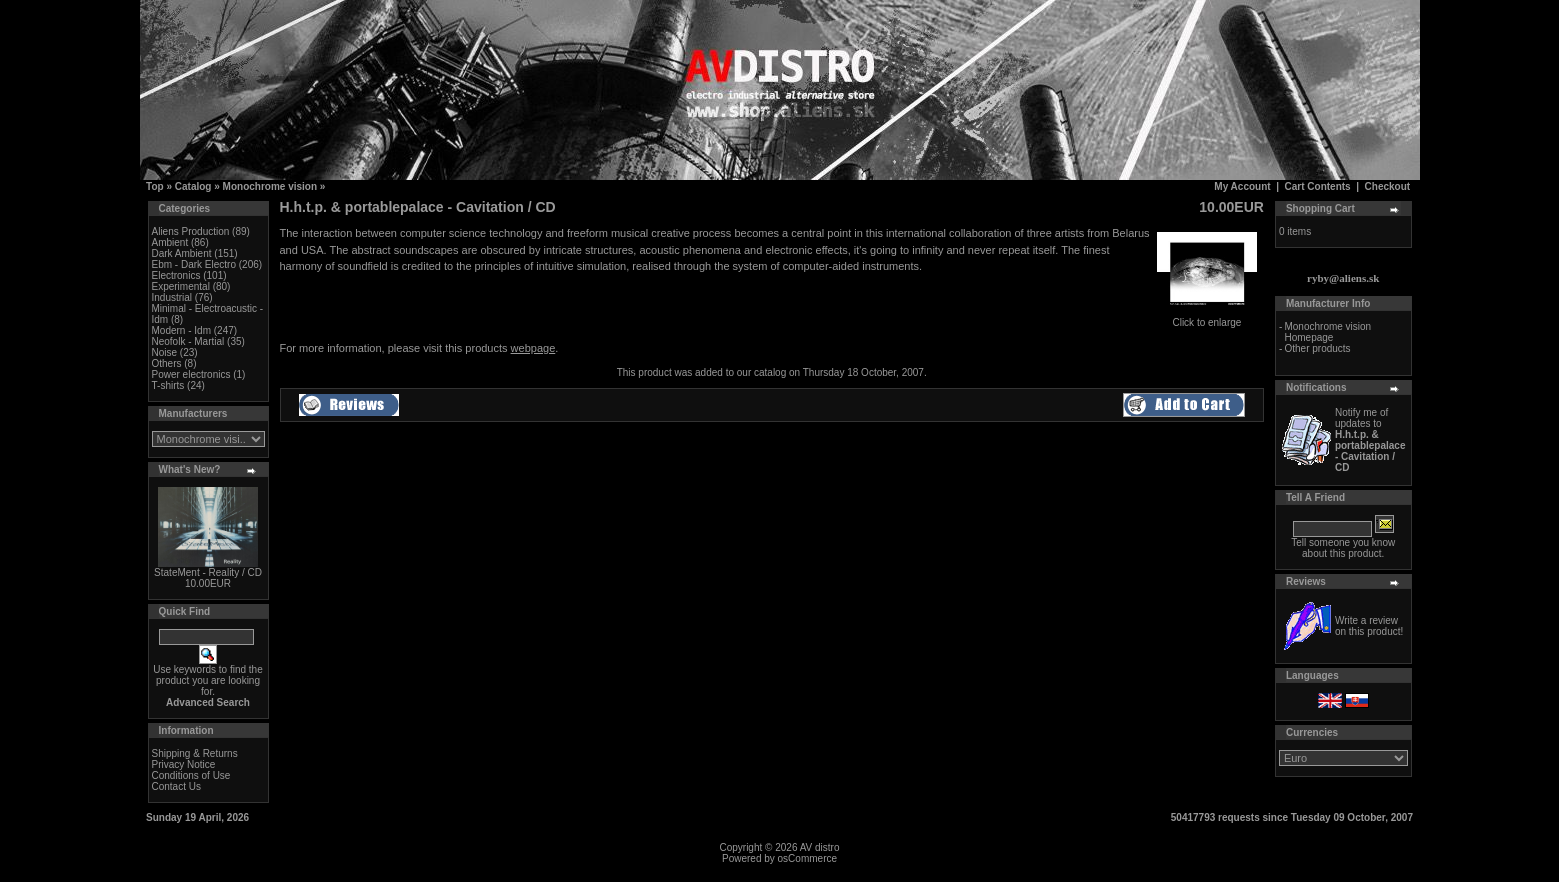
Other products (1317, 348)
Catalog (193, 186)
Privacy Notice (184, 764)
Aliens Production (191, 231)
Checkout (1388, 186)
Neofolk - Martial (188, 341)
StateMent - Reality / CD (208, 572)
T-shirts (168, 385)
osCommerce (807, 858)
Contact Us (176, 786)
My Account (1242, 186)
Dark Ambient (182, 253)
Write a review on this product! (1369, 626)
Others (167, 363)
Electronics (176, 275)
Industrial (172, 297)
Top (155, 186)
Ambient (170, 242)
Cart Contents (1318, 186)
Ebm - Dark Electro (194, 264)
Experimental (181, 286)
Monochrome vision (270, 186)
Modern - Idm (181, 330)
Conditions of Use (191, 775)
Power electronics (191, 374)
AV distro (820, 847)
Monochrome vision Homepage (1327, 332)
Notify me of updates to (1370, 440)
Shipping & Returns (195, 753)
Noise (165, 352)
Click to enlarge (1207, 318)
